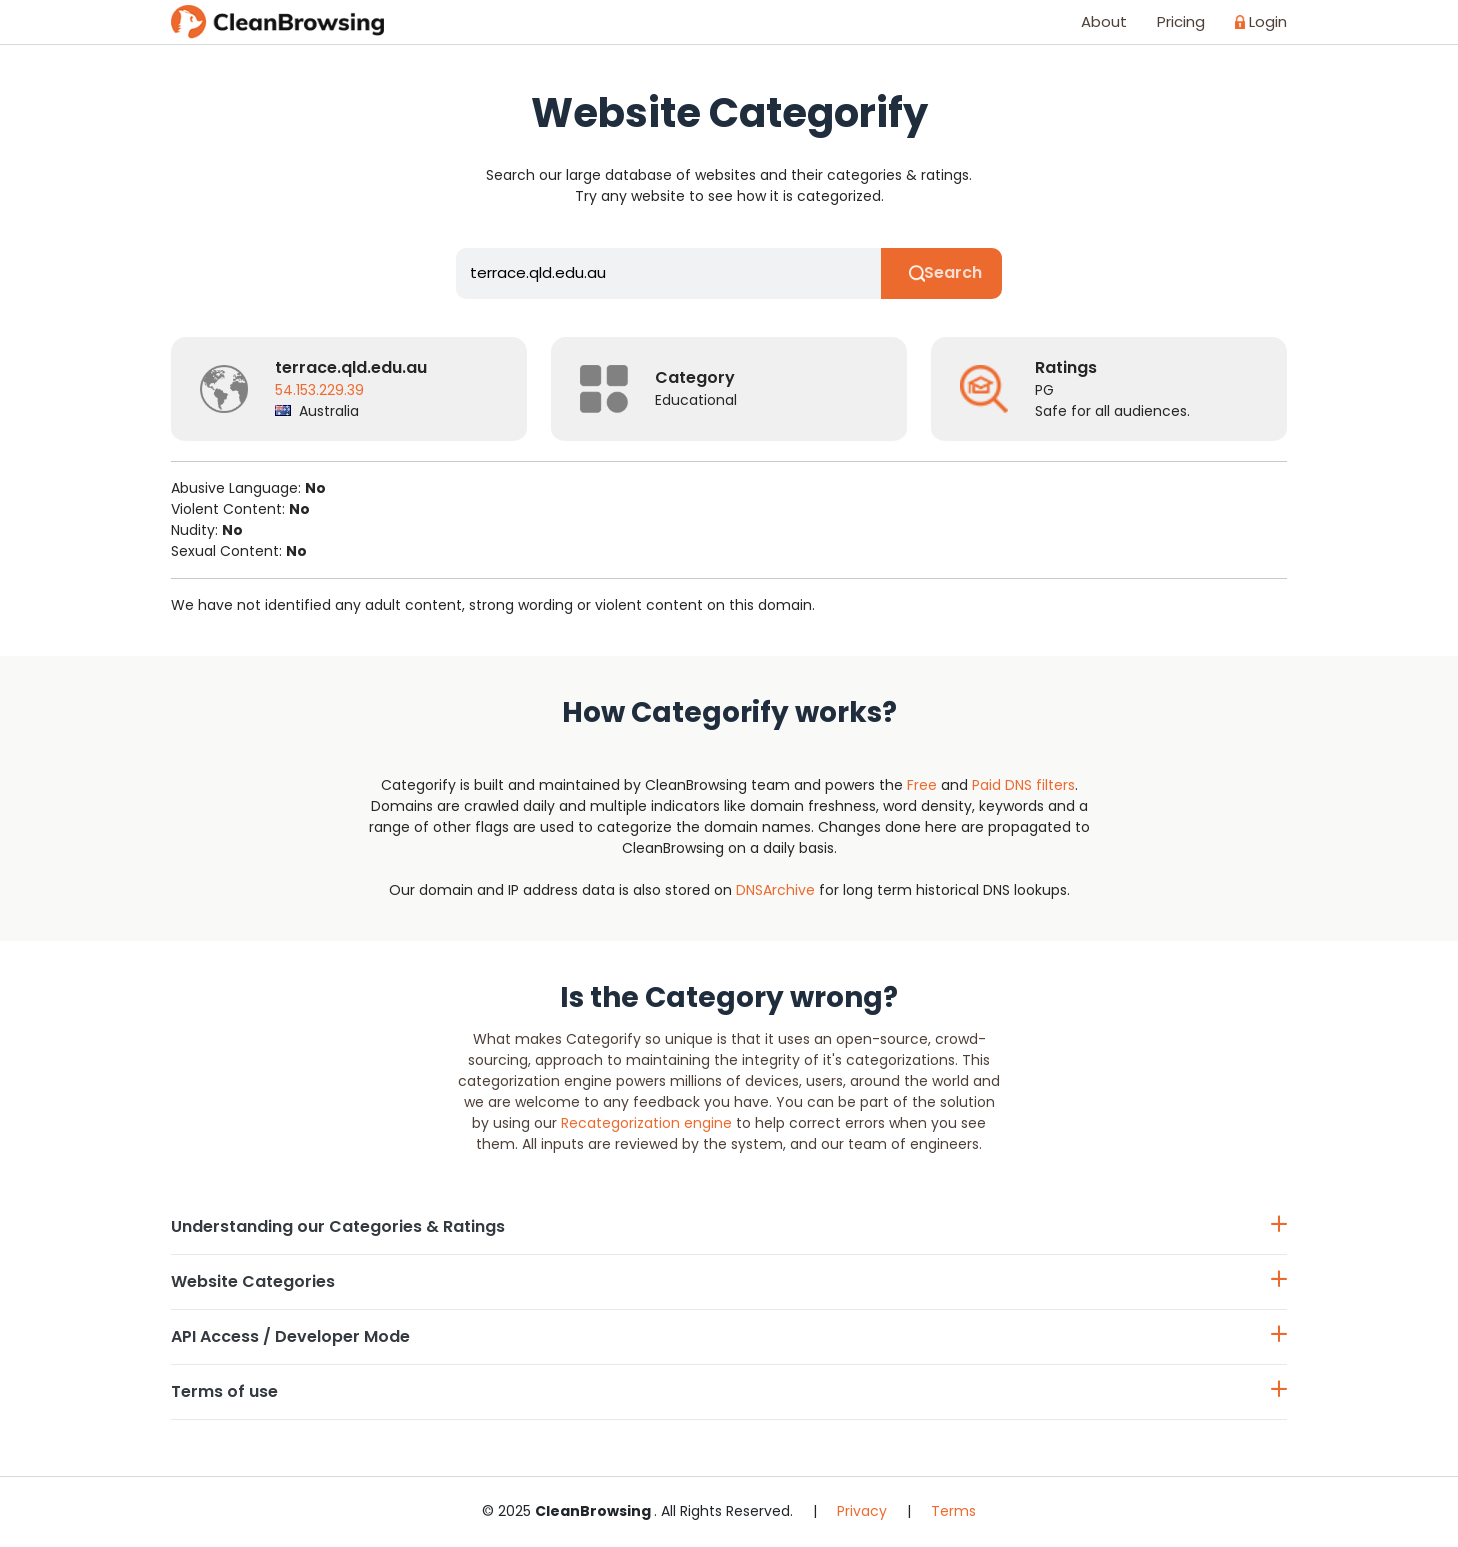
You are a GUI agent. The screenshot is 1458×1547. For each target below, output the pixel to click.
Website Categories (729, 1282)
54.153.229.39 (319, 391)
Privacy (862, 1512)
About (1104, 21)
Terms (953, 1512)
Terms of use (729, 1392)
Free (922, 785)
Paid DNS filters (1023, 785)
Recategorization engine (646, 1124)
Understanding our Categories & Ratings (729, 1227)
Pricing (1181, 21)
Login (1261, 21)
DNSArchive (775, 890)
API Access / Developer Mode (729, 1337)
